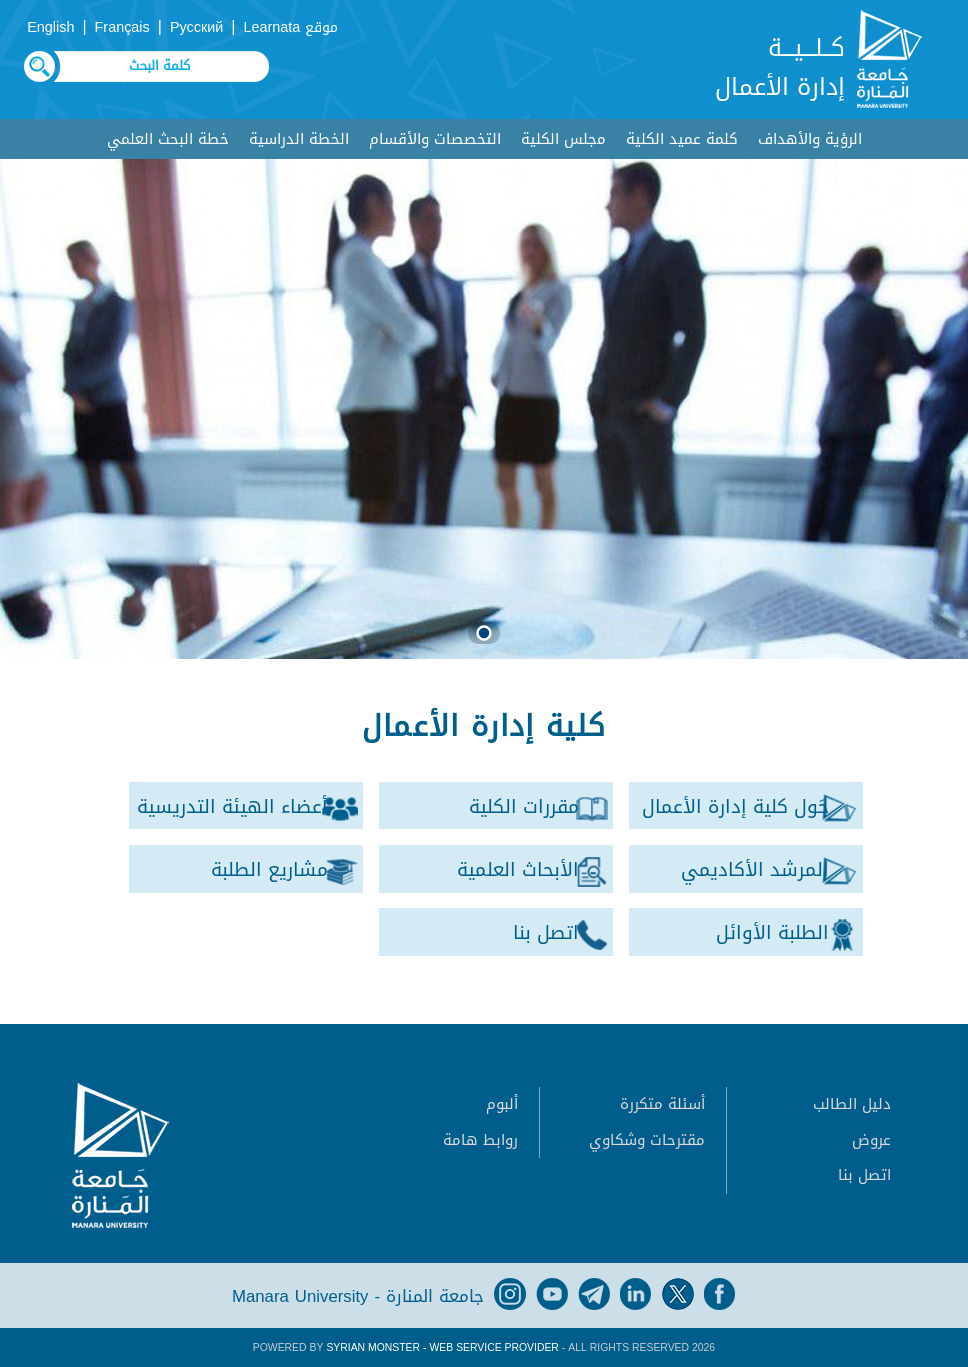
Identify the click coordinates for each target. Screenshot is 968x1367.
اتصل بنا (864, 1175)
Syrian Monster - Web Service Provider (442, 1347)
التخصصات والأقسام (435, 139)
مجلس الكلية (563, 139)
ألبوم (502, 1104)
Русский (196, 27)
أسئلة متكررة (662, 1104)
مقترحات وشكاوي (647, 1140)
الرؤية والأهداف (810, 139)
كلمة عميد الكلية (682, 139)
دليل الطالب (852, 1104)
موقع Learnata (290, 27)
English (50, 27)
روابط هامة (480, 1140)
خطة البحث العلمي (168, 139)
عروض (871, 1140)
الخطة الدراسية (299, 139)
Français (122, 27)
